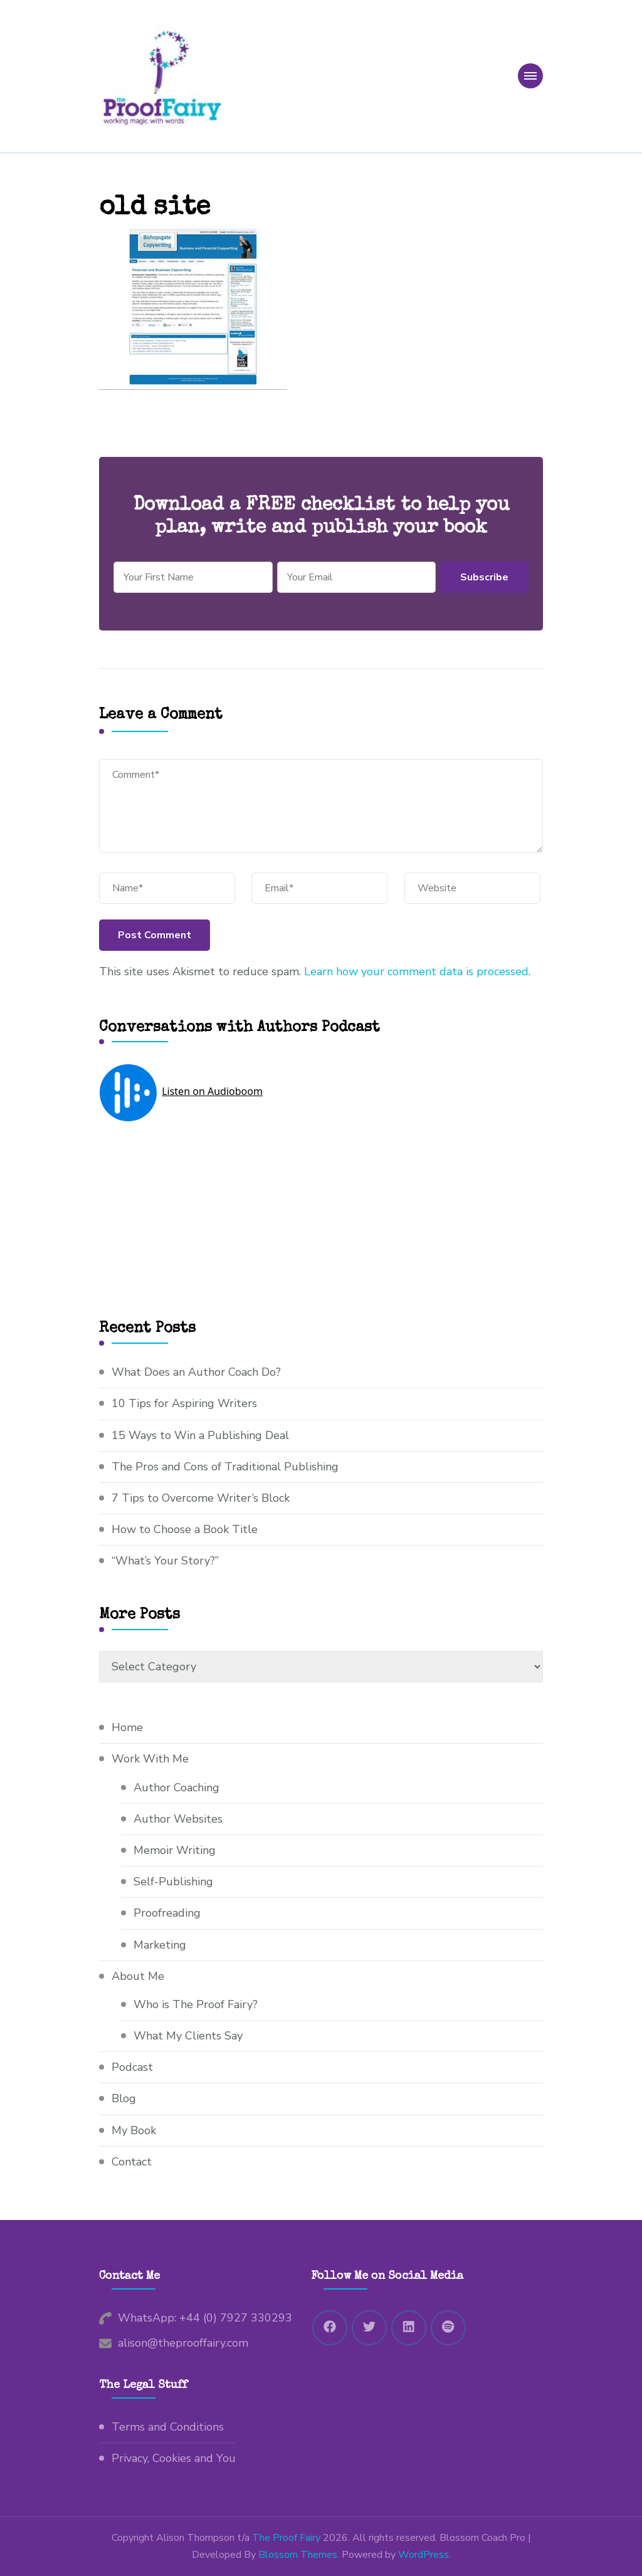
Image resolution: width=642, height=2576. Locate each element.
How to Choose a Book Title (185, 1529)
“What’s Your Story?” (165, 1560)
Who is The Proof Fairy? (196, 2004)
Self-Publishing (173, 1881)
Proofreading (167, 1912)
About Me (138, 1976)
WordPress (423, 2555)
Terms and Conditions (168, 2426)
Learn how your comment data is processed (416, 971)
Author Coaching (176, 1787)
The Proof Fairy (286, 2538)
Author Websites (178, 1818)
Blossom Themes (297, 2555)
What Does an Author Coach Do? (196, 1372)
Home (127, 1727)
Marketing (160, 1944)
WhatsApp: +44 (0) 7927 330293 (205, 2317)
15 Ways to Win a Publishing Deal (200, 1435)
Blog (124, 2098)
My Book (134, 2130)
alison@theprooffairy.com (183, 2342)
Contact (132, 2161)
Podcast (132, 2067)
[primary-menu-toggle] (530, 75)
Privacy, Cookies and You (174, 2458)
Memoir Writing (175, 1850)
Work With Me (150, 1758)
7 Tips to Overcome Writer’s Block (201, 1497)
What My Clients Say (188, 2035)
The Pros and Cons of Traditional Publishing (225, 1466)
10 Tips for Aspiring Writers (184, 1403)
